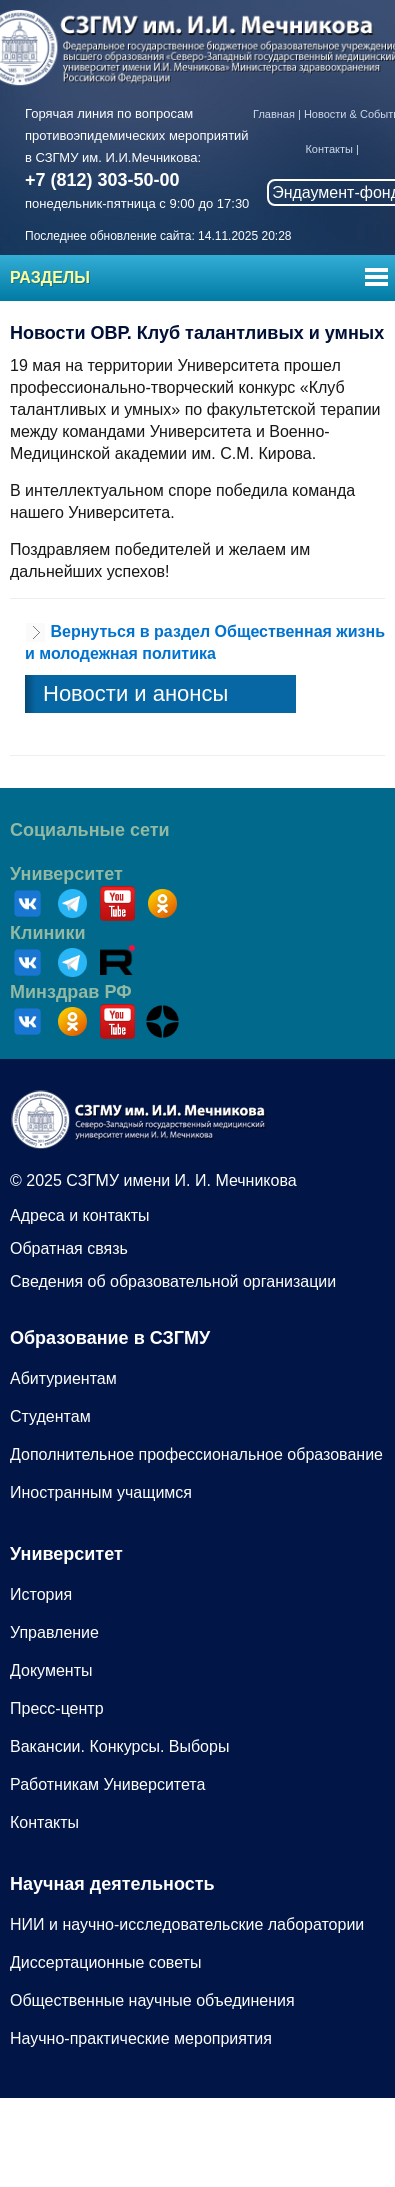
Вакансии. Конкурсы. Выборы (119, 1746)
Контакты (329, 149)
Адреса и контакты (80, 1215)
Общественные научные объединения (152, 2000)
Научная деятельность (112, 1884)
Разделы (50, 277)
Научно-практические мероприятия (141, 2038)
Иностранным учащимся (101, 1492)
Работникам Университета (107, 1784)
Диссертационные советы (105, 1962)
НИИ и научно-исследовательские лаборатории (187, 1924)
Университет (66, 874)
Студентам (50, 1416)
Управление (54, 1632)
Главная (274, 114)
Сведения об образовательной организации (173, 1281)
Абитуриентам (63, 1378)
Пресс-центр (57, 1708)
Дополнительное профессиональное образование (196, 1454)
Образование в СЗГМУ (110, 1338)
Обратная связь (69, 1248)
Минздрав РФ (71, 992)
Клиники (48, 933)
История (41, 1594)
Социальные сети (90, 830)
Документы (51, 1670)
